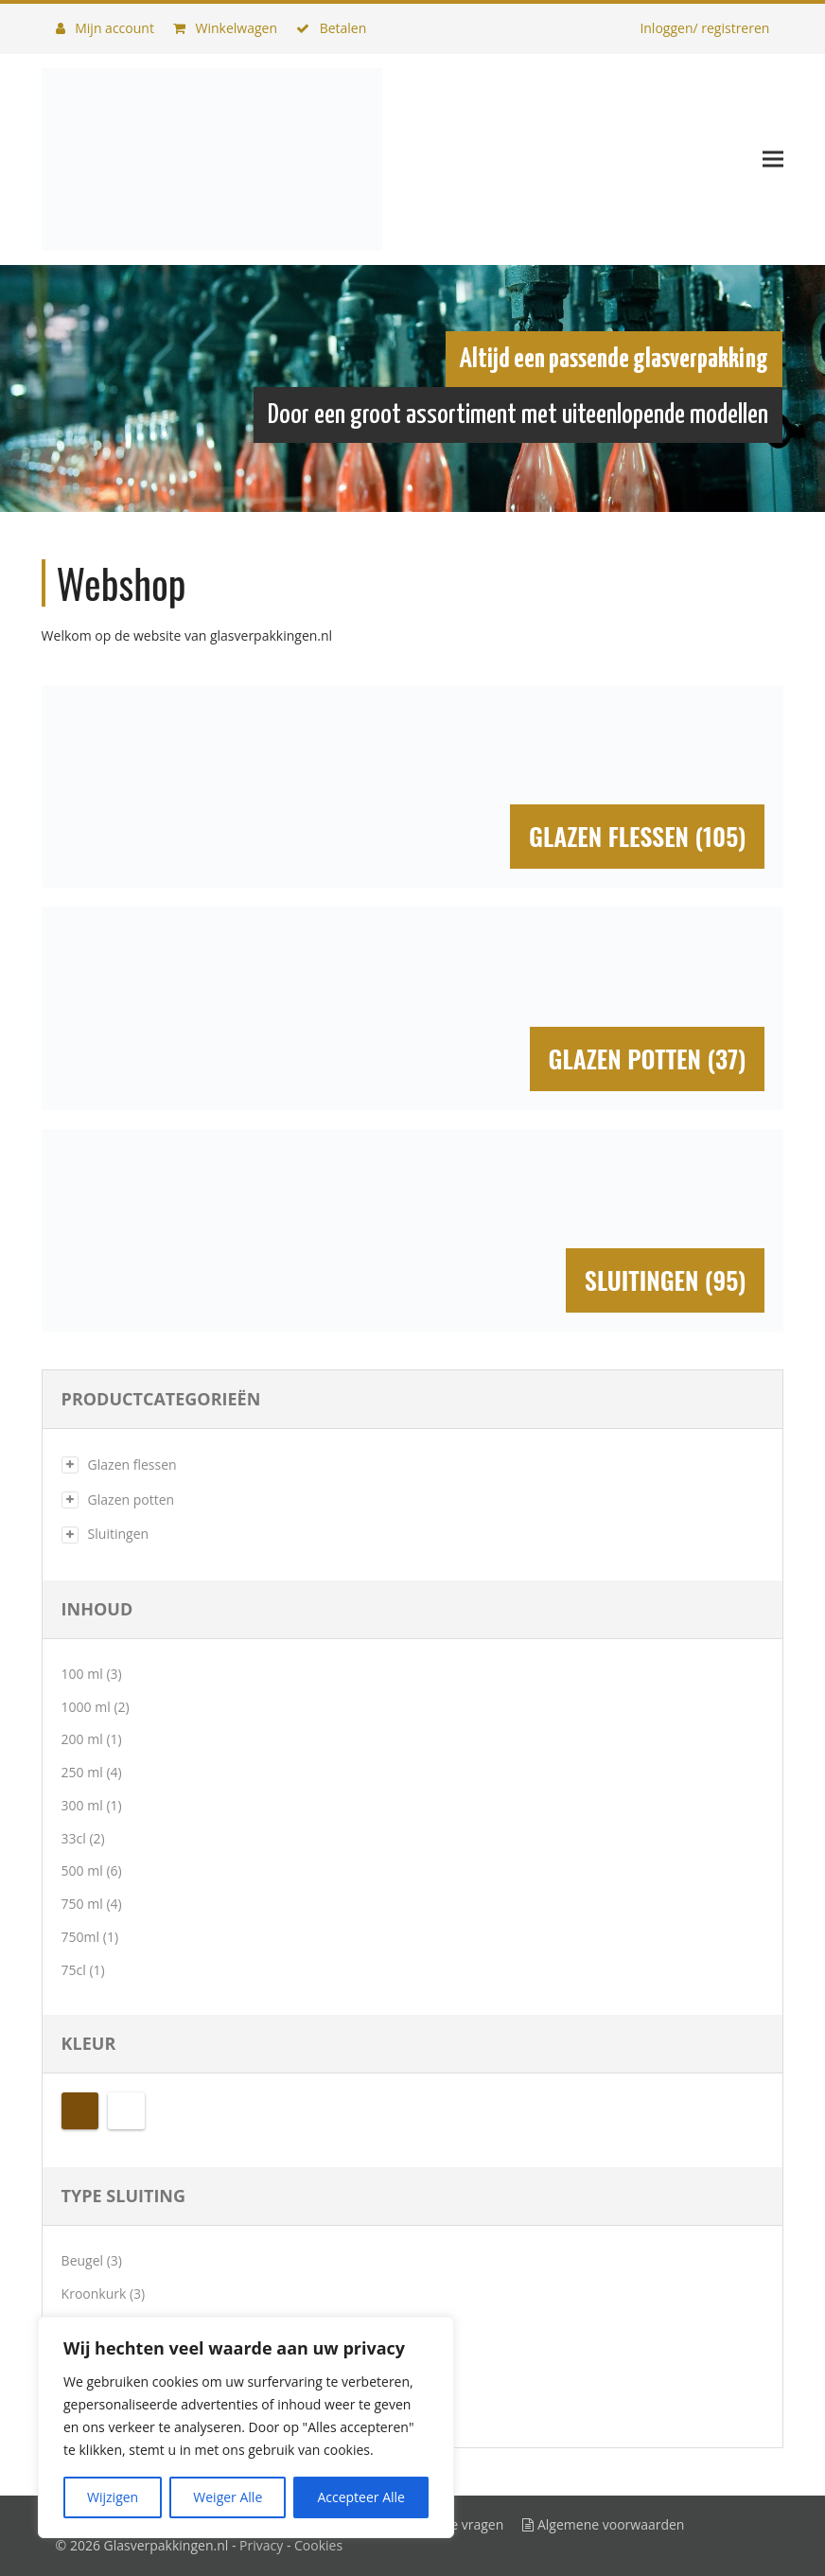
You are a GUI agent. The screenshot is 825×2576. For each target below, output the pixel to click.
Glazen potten (131, 1500)
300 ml (82, 1805)
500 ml (82, 1870)
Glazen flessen (132, 1464)
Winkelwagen (225, 28)
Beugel (82, 2260)
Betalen (331, 28)
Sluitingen (118, 1534)
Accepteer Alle (361, 2497)
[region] (246, 2427)
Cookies (318, 2545)
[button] (773, 159)
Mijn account (105, 28)
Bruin (79, 2110)
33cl (73, 1838)
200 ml (82, 1739)
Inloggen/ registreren (704, 28)
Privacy (261, 2545)
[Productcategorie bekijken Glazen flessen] (413, 787)
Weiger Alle (227, 2497)
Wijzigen (112, 2497)
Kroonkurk (94, 2294)
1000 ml (86, 1707)
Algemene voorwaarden (603, 2524)
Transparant (126, 2110)
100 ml (82, 1674)
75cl (73, 1970)
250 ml (82, 1772)
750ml (80, 1937)
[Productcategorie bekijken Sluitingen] (413, 1230)
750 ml (82, 1904)
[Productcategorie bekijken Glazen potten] (413, 1008)
